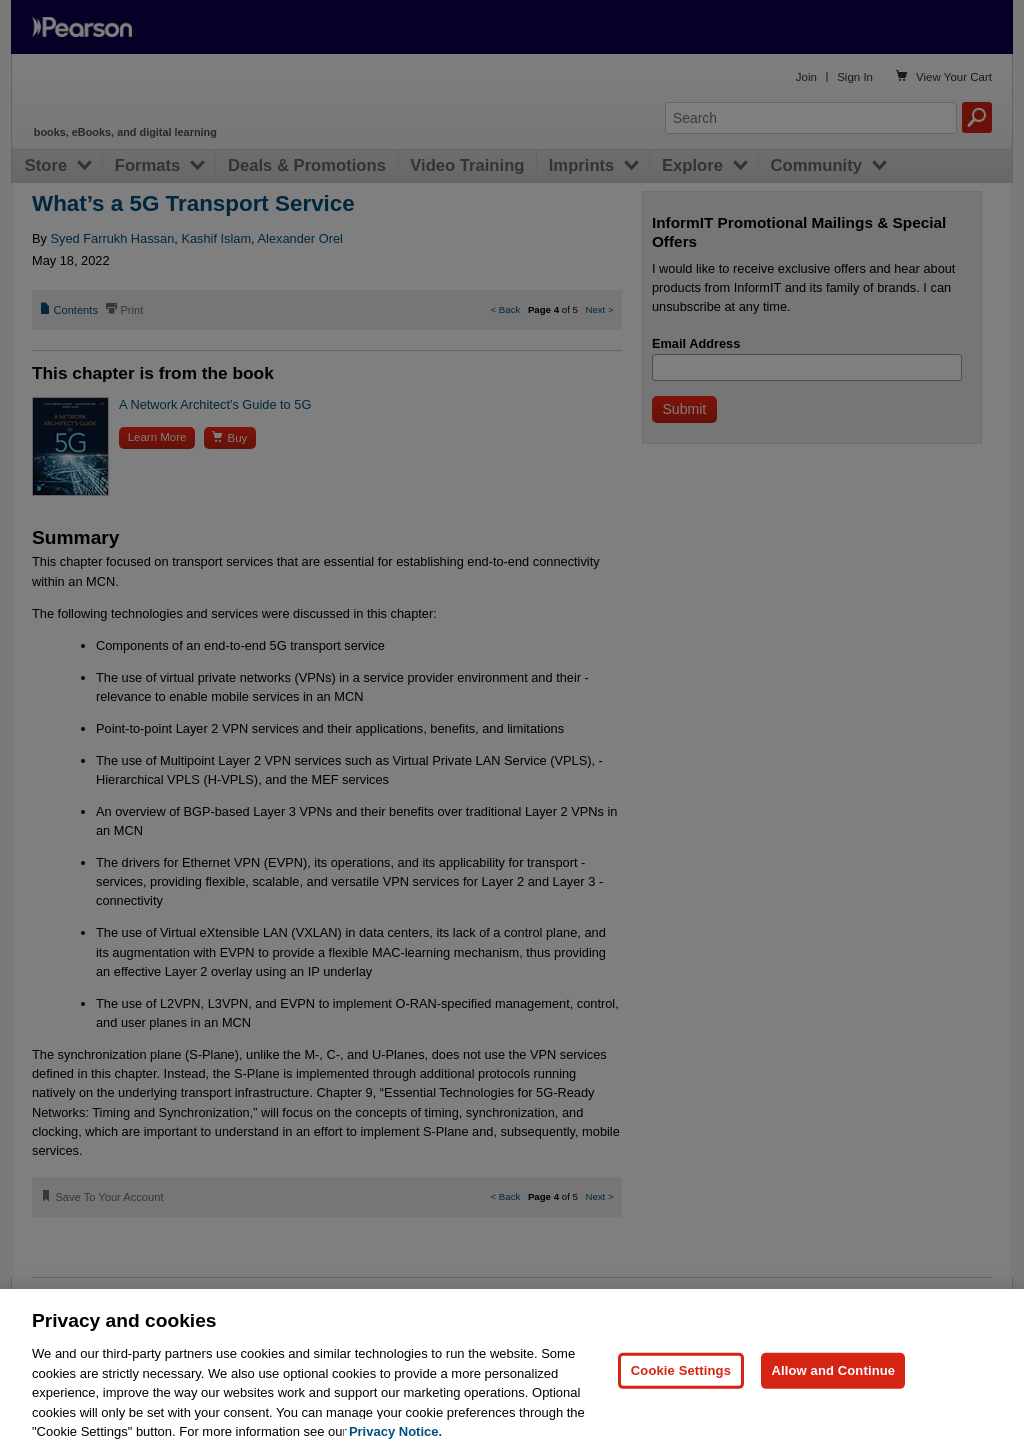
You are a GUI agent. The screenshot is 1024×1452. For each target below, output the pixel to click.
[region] (512, 1370)
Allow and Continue (833, 1370)
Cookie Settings (681, 1370)
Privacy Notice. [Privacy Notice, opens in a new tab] (395, 1431)
